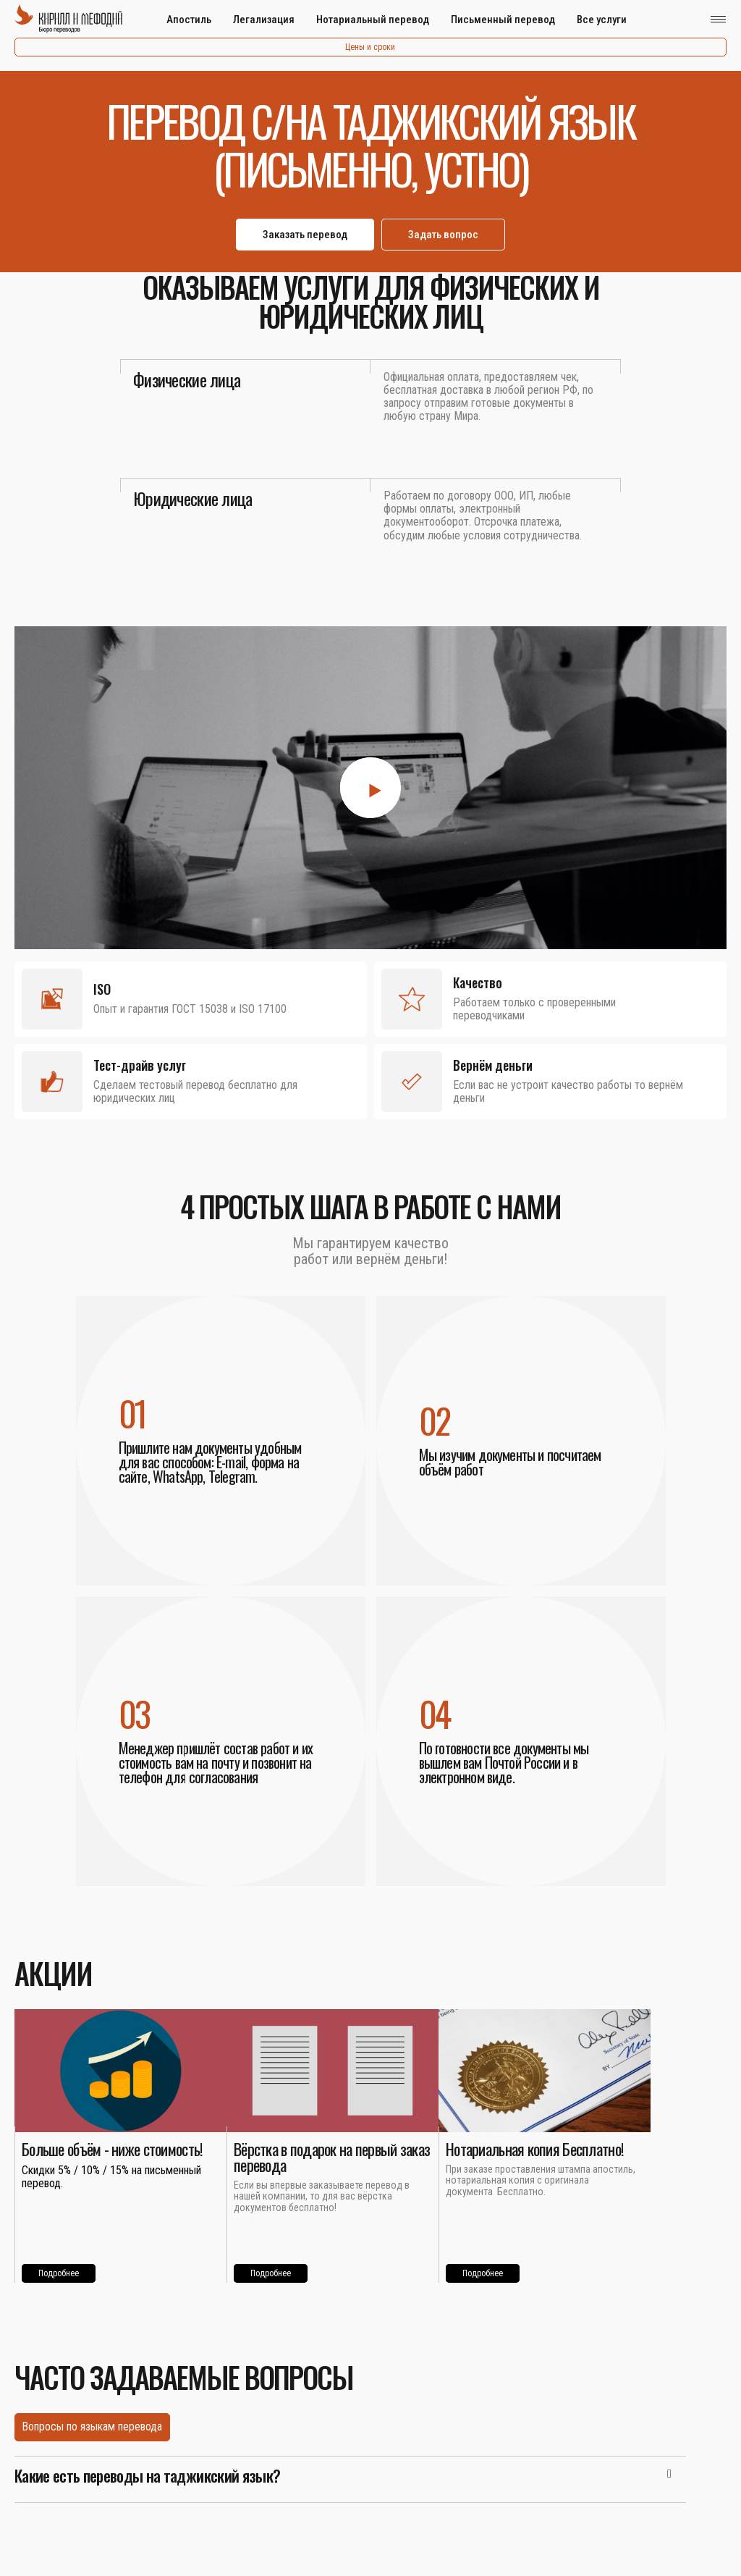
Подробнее (58, 2273)
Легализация (264, 19)
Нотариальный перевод (372, 19)
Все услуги (602, 19)
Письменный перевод (503, 19)
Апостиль (188, 19)
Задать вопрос (443, 234)
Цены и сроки (370, 47)
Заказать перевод (305, 234)
